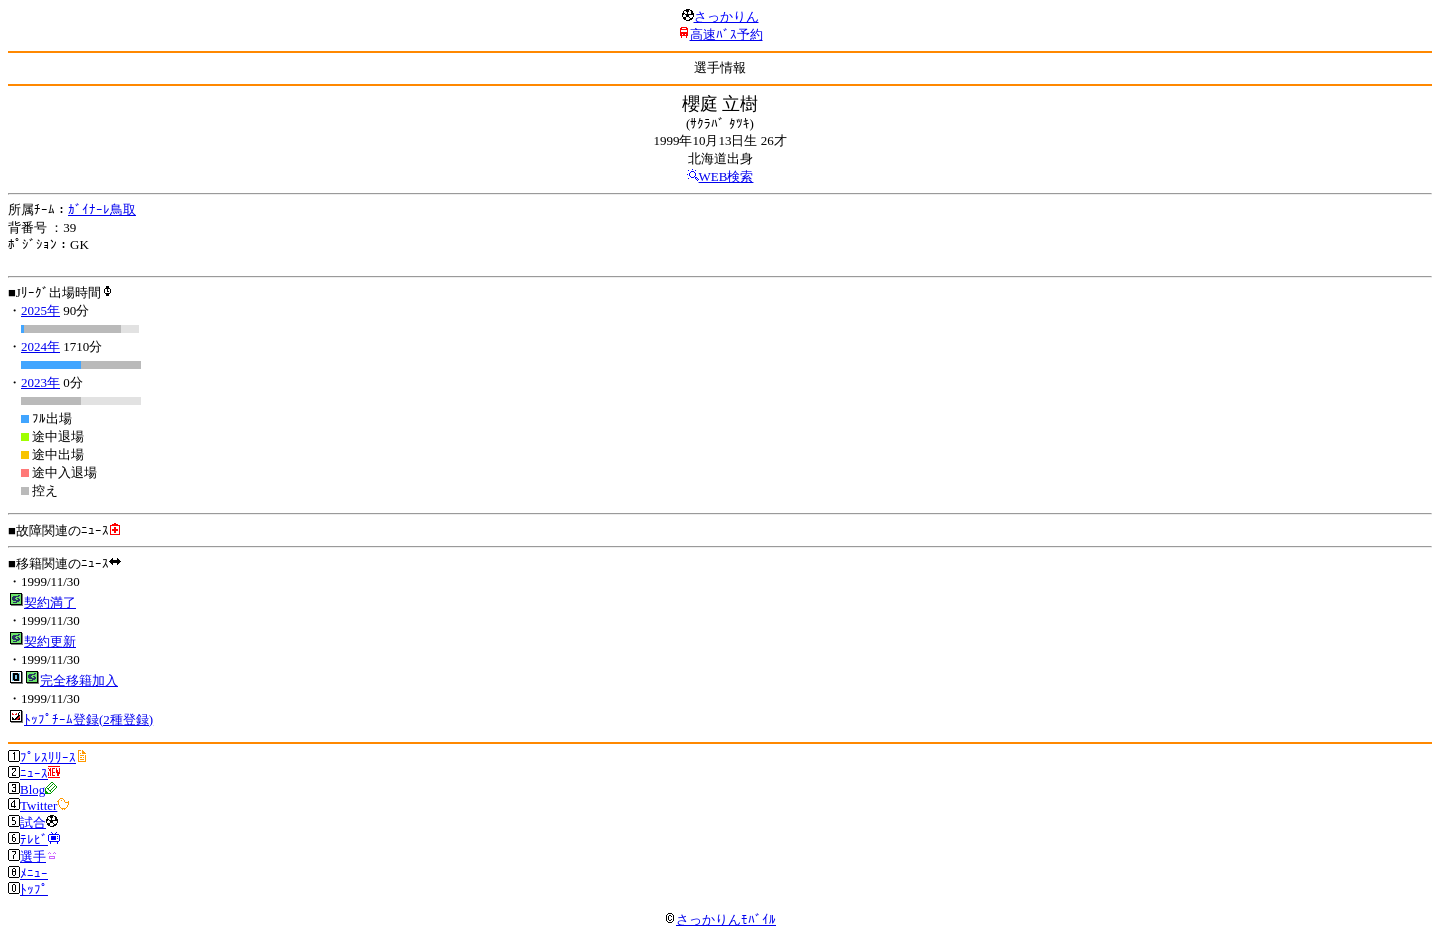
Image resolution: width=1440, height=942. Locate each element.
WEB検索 (726, 176)
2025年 (40, 310)
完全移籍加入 (79, 680)
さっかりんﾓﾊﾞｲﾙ (720, 919)
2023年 (40, 382)
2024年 (40, 346)
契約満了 (50, 602)
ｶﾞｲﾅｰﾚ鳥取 (102, 209)
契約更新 (50, 641)
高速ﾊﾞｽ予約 (726, 34)
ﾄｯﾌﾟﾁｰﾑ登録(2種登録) (88, 719)
